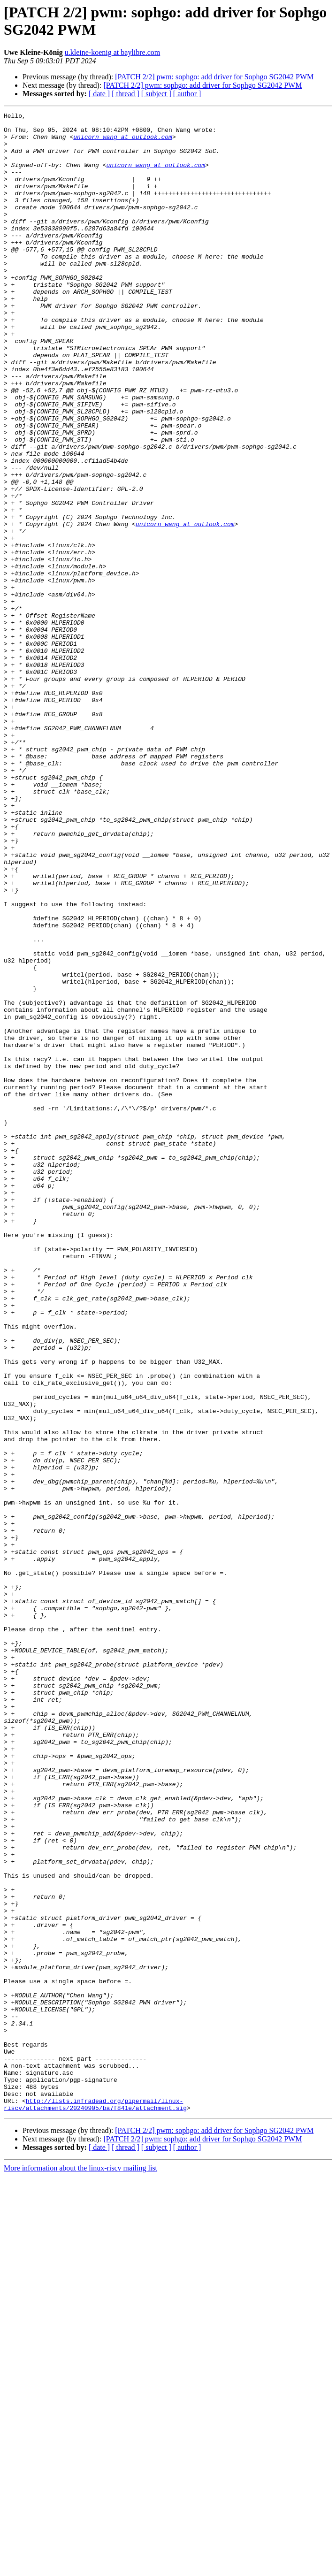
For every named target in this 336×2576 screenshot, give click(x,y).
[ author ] (187, 94)
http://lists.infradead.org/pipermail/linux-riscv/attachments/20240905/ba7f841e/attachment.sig (95, 2503)
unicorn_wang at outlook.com (122, 142)
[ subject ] (156, 94)
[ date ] (99, 94)
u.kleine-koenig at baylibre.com (112, 52)
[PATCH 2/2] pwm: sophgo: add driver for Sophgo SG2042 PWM (214, 77)
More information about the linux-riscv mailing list (80, 2568)
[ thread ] (125, 94)
